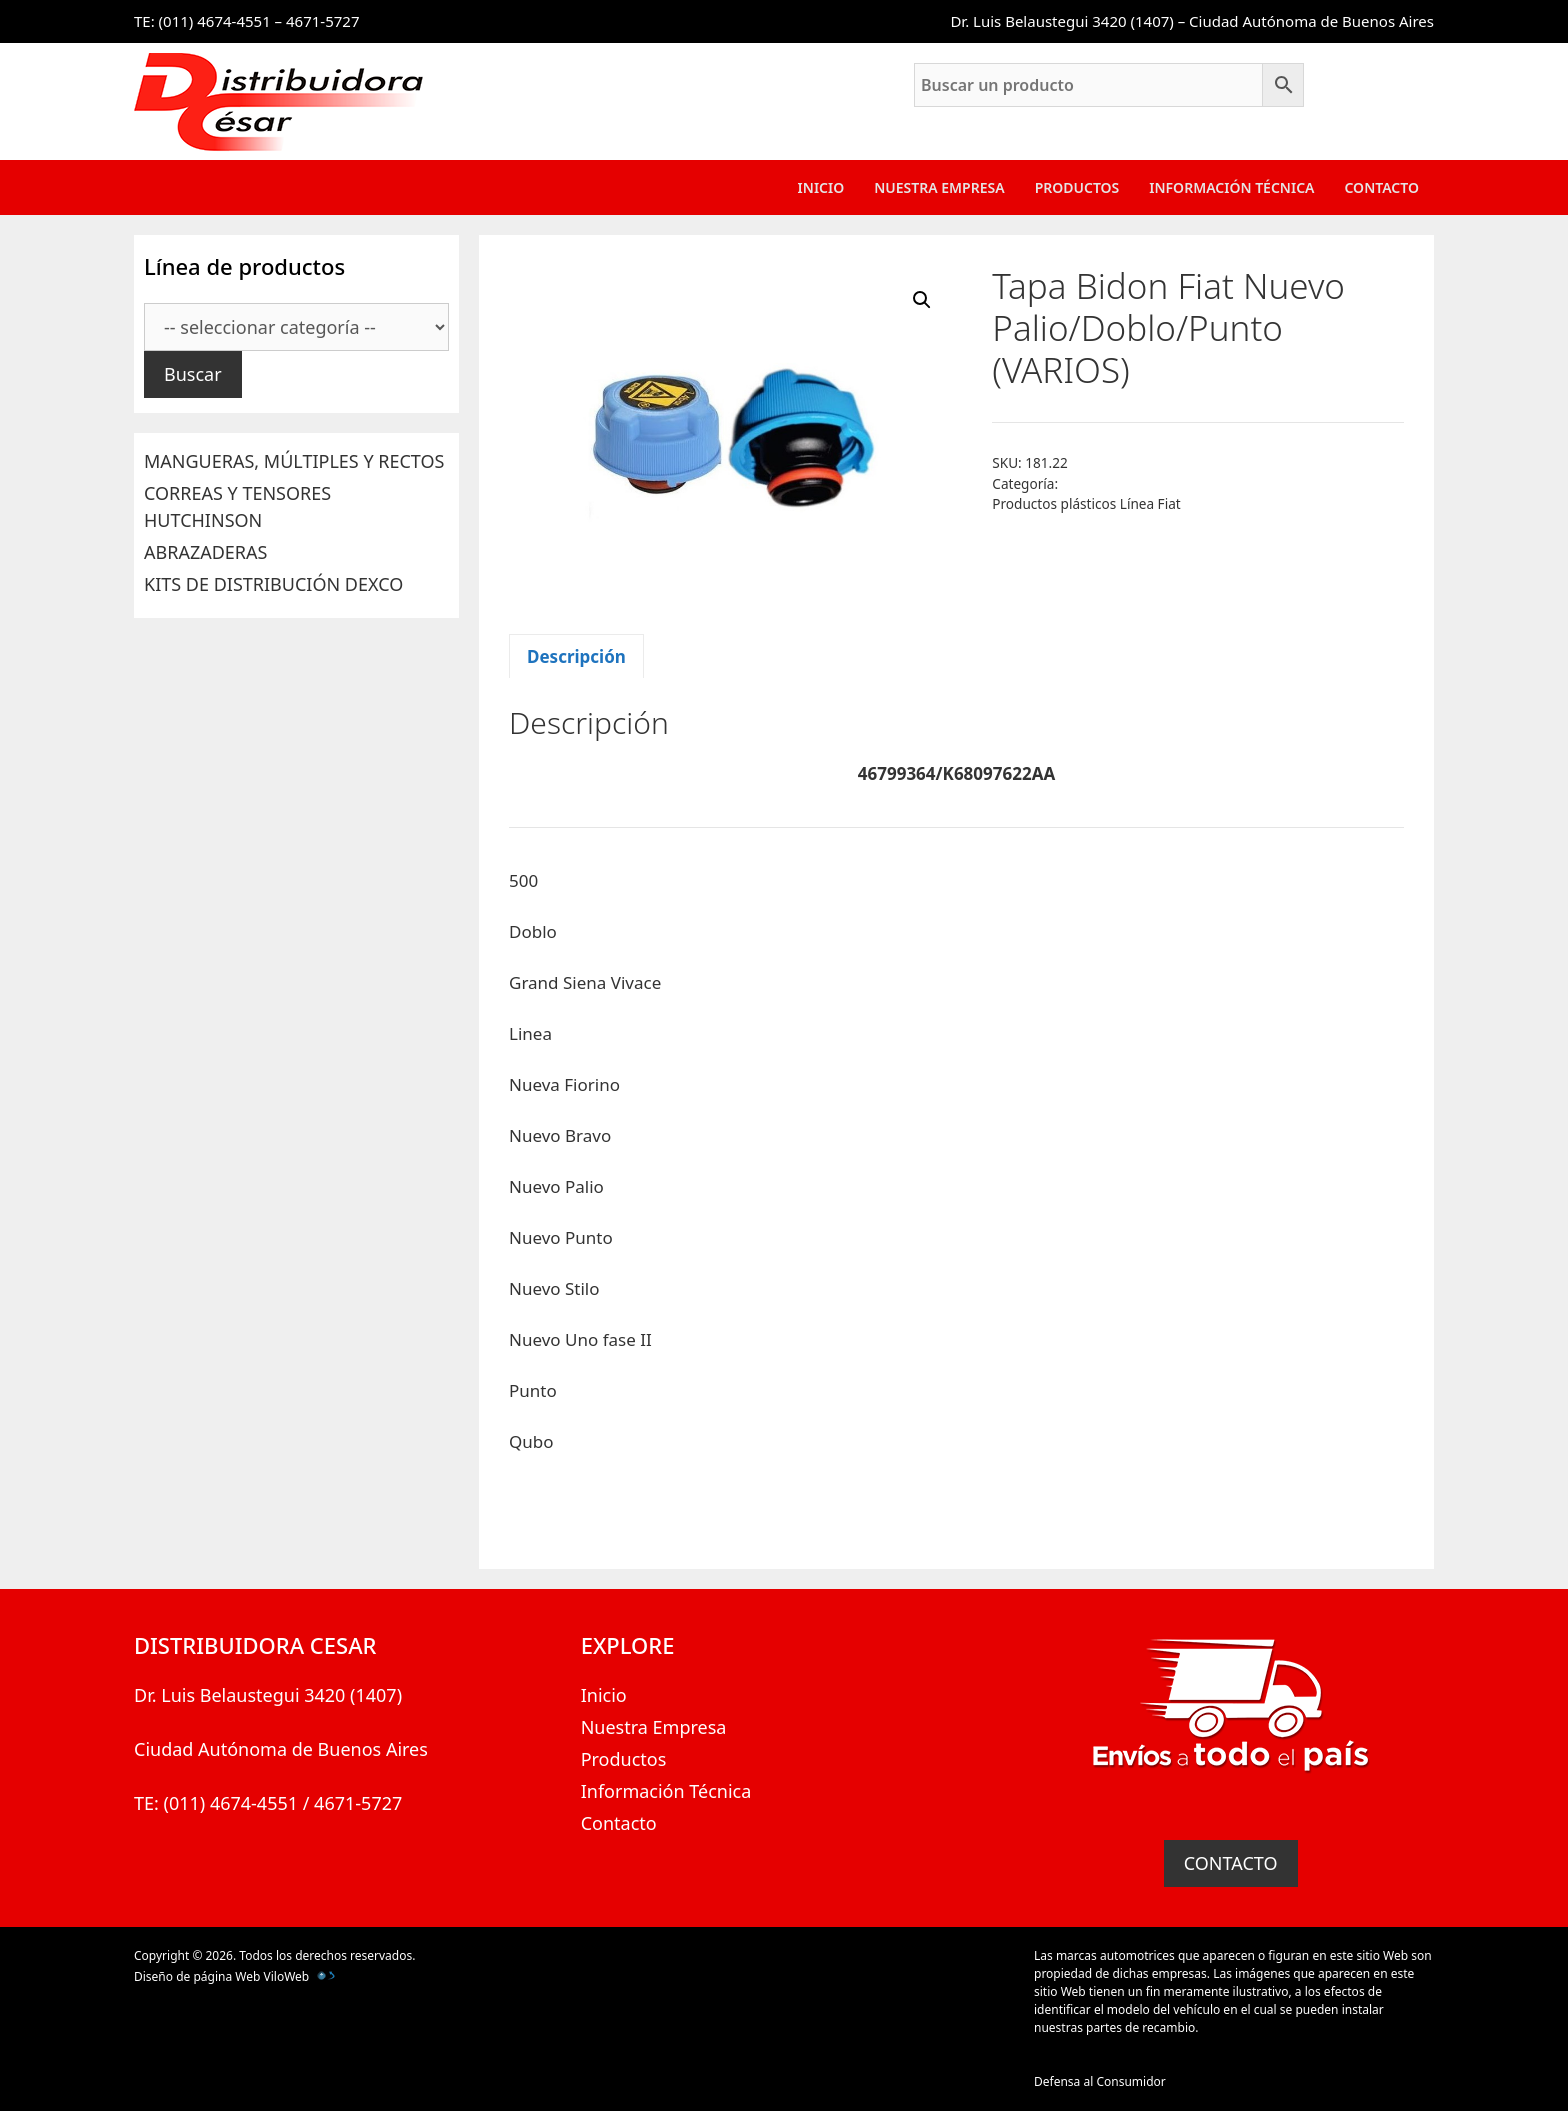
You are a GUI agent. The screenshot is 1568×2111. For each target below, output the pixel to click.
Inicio (821, 187)
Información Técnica (1231, 187)
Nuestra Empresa (939, 187)
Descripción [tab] (576, 656)
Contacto (1381, 187)
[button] (922, 300)
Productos (1077, 187)
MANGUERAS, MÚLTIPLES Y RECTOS (294, 461)
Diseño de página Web (197, 1976)
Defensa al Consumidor (1100, 2081)
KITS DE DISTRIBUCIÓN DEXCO (273, 584)
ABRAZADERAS (205, 552)
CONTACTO (1231, 1863)
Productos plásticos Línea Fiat (1086, 503)
